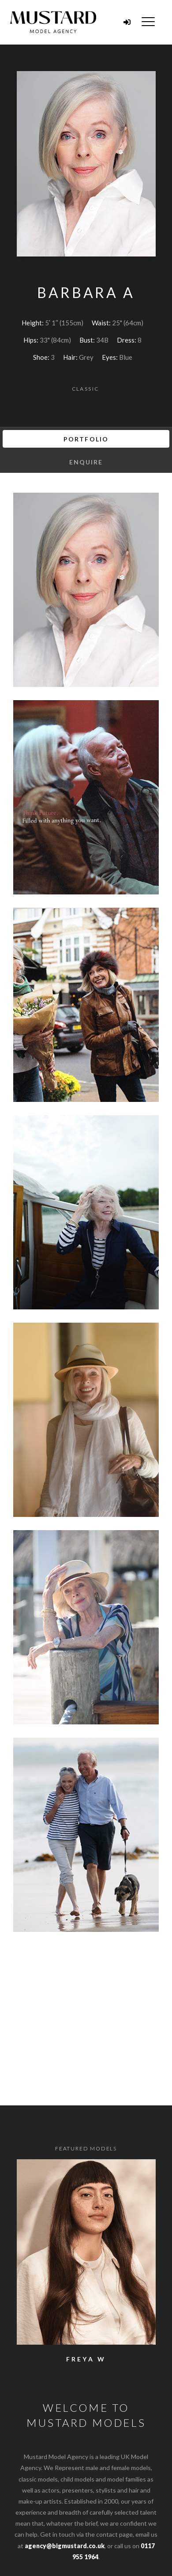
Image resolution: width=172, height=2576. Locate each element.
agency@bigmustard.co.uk (65, 2546)
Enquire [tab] (86, 462)
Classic (85, 388)
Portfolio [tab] (86, 439)
